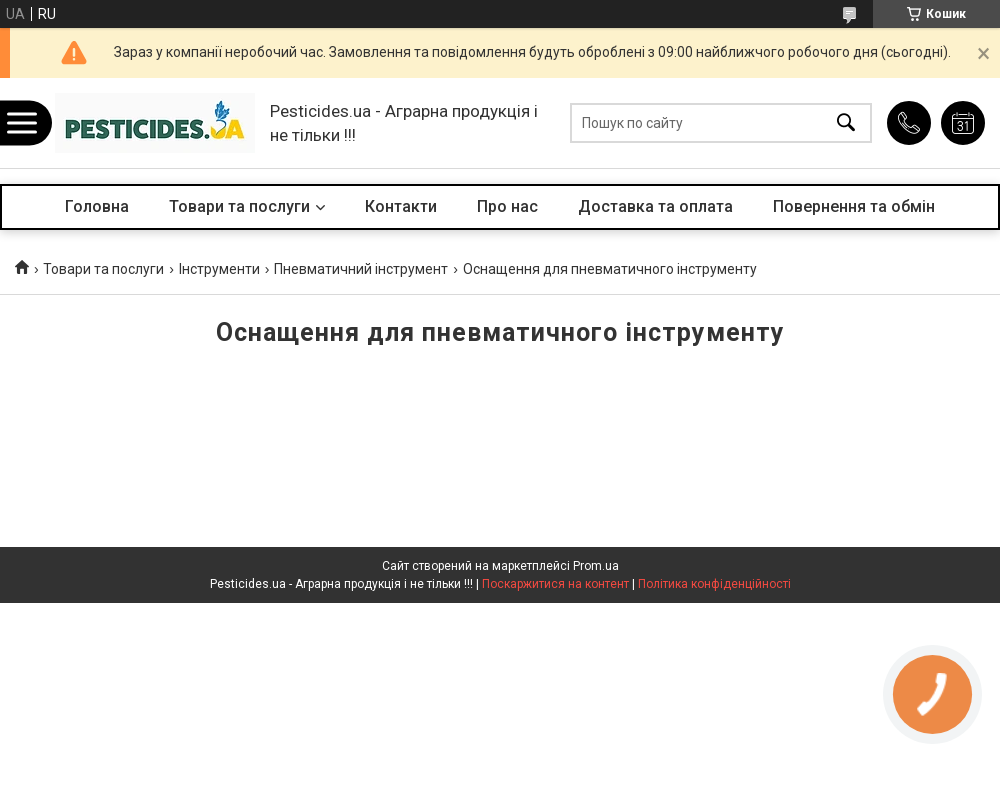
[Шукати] (846, 123)
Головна (97, 206)
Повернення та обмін (854, 206)
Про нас (507, 206)
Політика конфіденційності (714, 584)
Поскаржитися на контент (555, 584)
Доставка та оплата (655, 206)
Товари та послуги (239, 206)
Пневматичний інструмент (361, 269)
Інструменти (219, 269)
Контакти (401, 206)
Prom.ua (596, 566)
